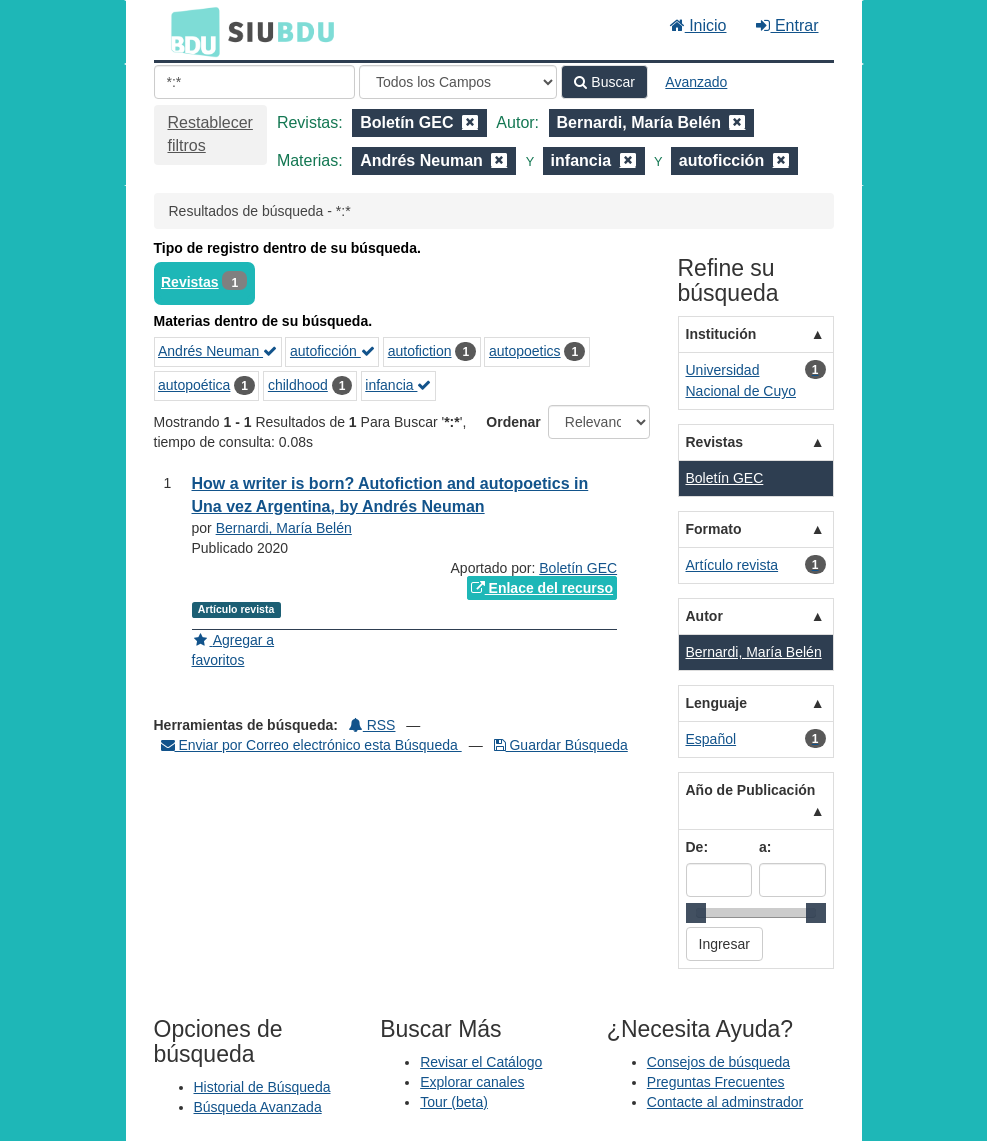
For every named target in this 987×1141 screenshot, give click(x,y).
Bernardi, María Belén (284, 528)
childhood (298, 385)
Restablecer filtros (210, 134)
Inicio (698, 25)
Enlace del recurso (542, 588)
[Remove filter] (470, 122)
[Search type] (458, 82)
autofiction (420, 351)
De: (697, 847)
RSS (372, 725)
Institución (721, 334)
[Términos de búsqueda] (254, 82)
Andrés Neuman (217, 351)
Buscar (604, 82)
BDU (190, 31)
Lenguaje (716, 703)
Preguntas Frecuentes (716, 1082)
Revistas (190, 282)
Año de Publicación (751, 790)
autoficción (332, 351)
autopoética (194, 385)
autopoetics (525, 351)
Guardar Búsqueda (561, 745)
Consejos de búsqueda (718, 1062)
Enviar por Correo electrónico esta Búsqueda (311, 745)
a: (765, 847)
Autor (704, 616)
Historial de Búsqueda (262, 1087)
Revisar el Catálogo (481, 1062)
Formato (714, 529)
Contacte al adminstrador (725, 1102)
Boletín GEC (578, 568)
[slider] (696, 913)
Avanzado (696, 82)
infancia (398, 385)
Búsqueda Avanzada (258, 1107)
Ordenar (513, 422)
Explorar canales (472, 1082)
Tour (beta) (454, 1102)
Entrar (787, 25)
